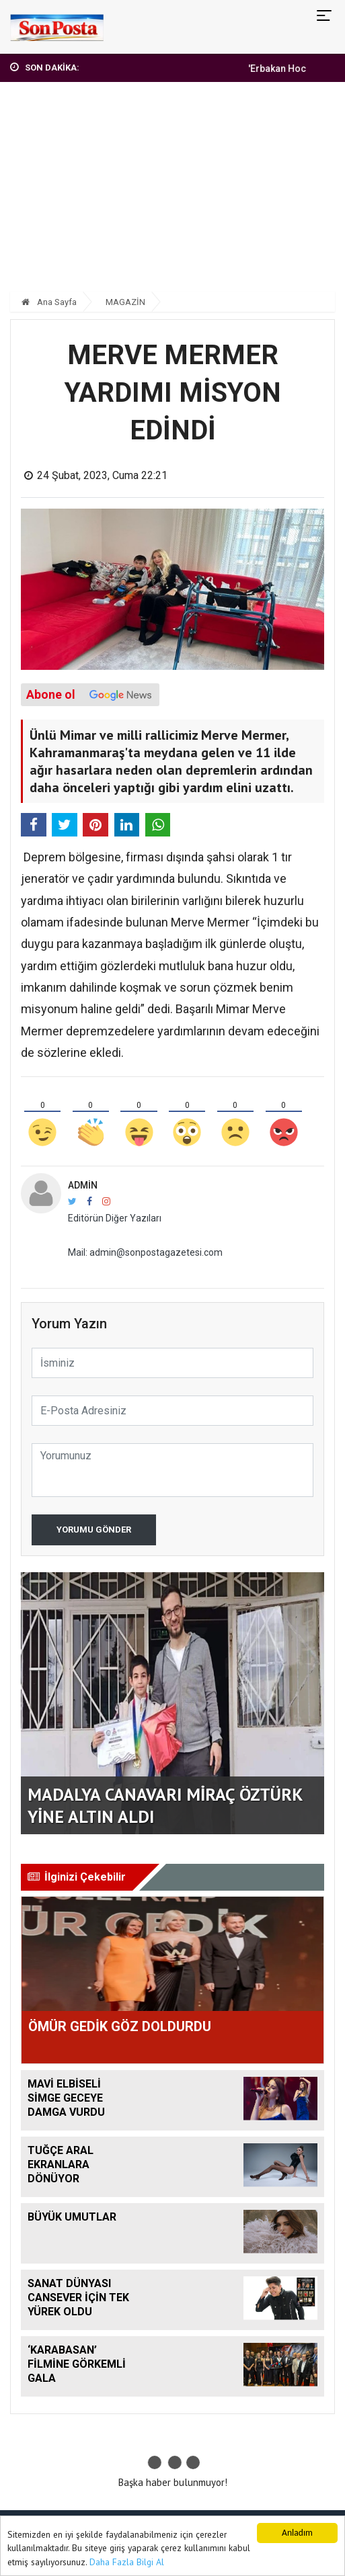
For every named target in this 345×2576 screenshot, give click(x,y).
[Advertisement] (172, 193)
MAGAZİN (125, 302)
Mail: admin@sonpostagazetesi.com (145, 1252)
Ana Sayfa (49, 302)
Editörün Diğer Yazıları (114, 1218)
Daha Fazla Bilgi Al (126, 2562)
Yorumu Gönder (93, 1530)
